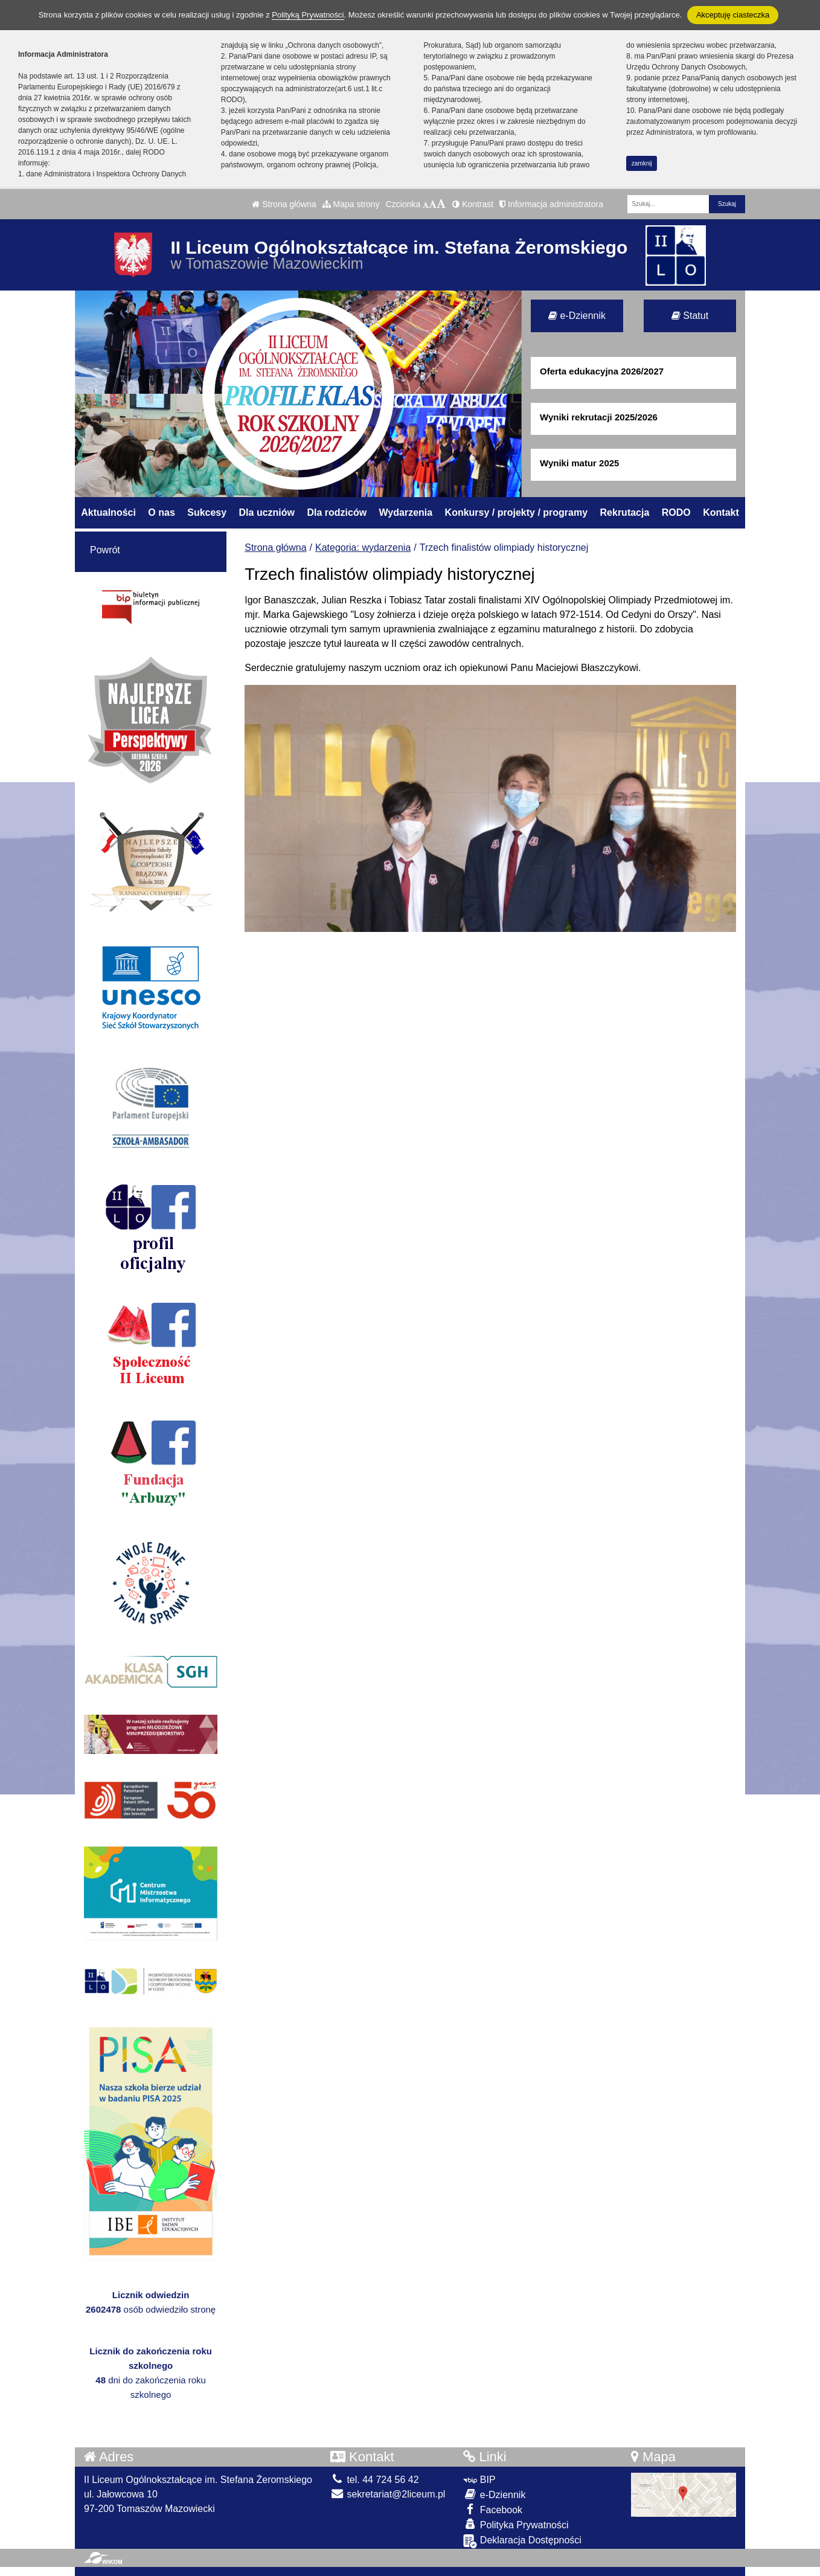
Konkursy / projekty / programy (516, 512)
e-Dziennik (577, 315)
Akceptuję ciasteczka (732, 14)
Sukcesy (206, 512)
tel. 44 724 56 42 (374, 2480)
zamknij (642, 163)
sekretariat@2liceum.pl (387, 2494)
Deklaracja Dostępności (522, 2541)
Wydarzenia (406, 512)
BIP (479, 2480)
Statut (689, 315)
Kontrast (472, 204)
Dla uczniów (267, 512)
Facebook (492, 2509)
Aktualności (108, 512)
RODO (676, 512)
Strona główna (284, 204)
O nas (161, 512)
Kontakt (721, 512)
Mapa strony (351, 204)
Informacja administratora (551, 204)
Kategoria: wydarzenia (363, 547)
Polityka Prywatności (515, 2524)
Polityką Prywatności (308, 14)
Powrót (105, 550)
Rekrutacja (625, 512)
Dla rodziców (337, 512)
